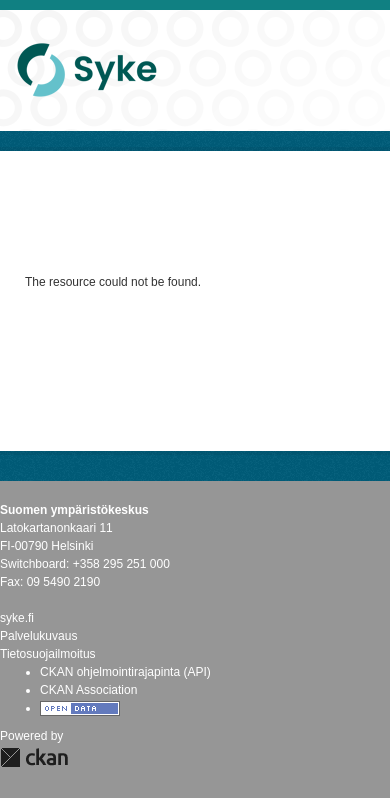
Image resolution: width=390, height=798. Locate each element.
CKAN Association (88, 690)
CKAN (34, 757)
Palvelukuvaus (38, 636)
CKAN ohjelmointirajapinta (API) (125, 672)
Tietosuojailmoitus (48, 654)
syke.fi (17, 618)
